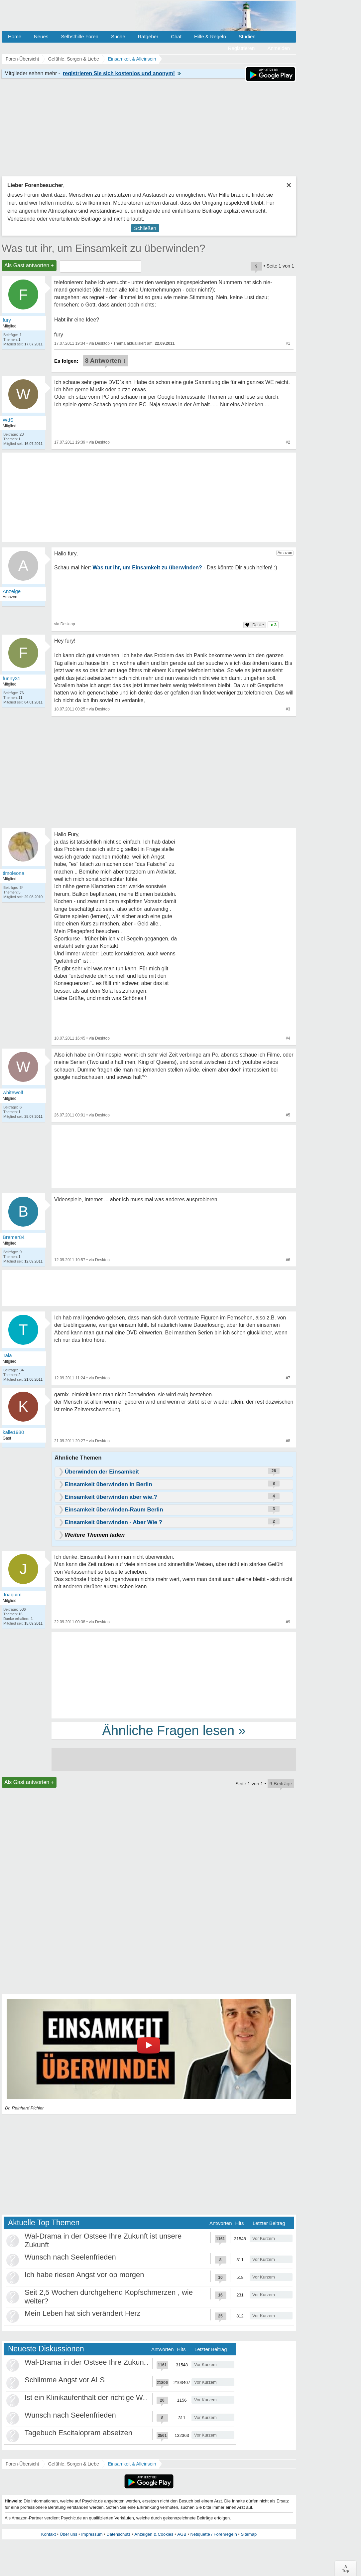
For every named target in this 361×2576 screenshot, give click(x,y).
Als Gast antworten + (29, 265)
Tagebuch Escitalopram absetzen (78, 2433)
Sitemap (249, 2534)
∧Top (345, 2568)
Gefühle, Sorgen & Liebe (73, 2464)
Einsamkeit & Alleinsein (132, 2464)
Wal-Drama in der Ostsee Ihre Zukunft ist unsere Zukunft (116, 2362)
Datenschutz (118, 2534)
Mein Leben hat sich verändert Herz (83, 2313)
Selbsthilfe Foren (79, 36)
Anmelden (278, 48)
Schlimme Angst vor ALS (65, 2380)
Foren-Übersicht (22, 2464)
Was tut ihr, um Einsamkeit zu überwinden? (103, 248)
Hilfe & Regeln (210, 36)
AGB (181, 2534)
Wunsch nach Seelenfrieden (70, 2257)
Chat (176, 36)
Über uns (68, 2534)
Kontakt (48, 2534)
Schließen (145, 228)
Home (14, 36)
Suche (118, 36)
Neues (41, 36)
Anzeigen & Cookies (153, 2534)
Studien (247, 36)
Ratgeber (148, 36)
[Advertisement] (174, 1674)
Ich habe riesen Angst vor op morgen (84, 2275)
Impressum (91, 2534)
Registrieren (241, 48)
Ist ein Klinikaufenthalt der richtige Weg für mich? (104, 2397)
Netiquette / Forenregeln (213, 2534)
